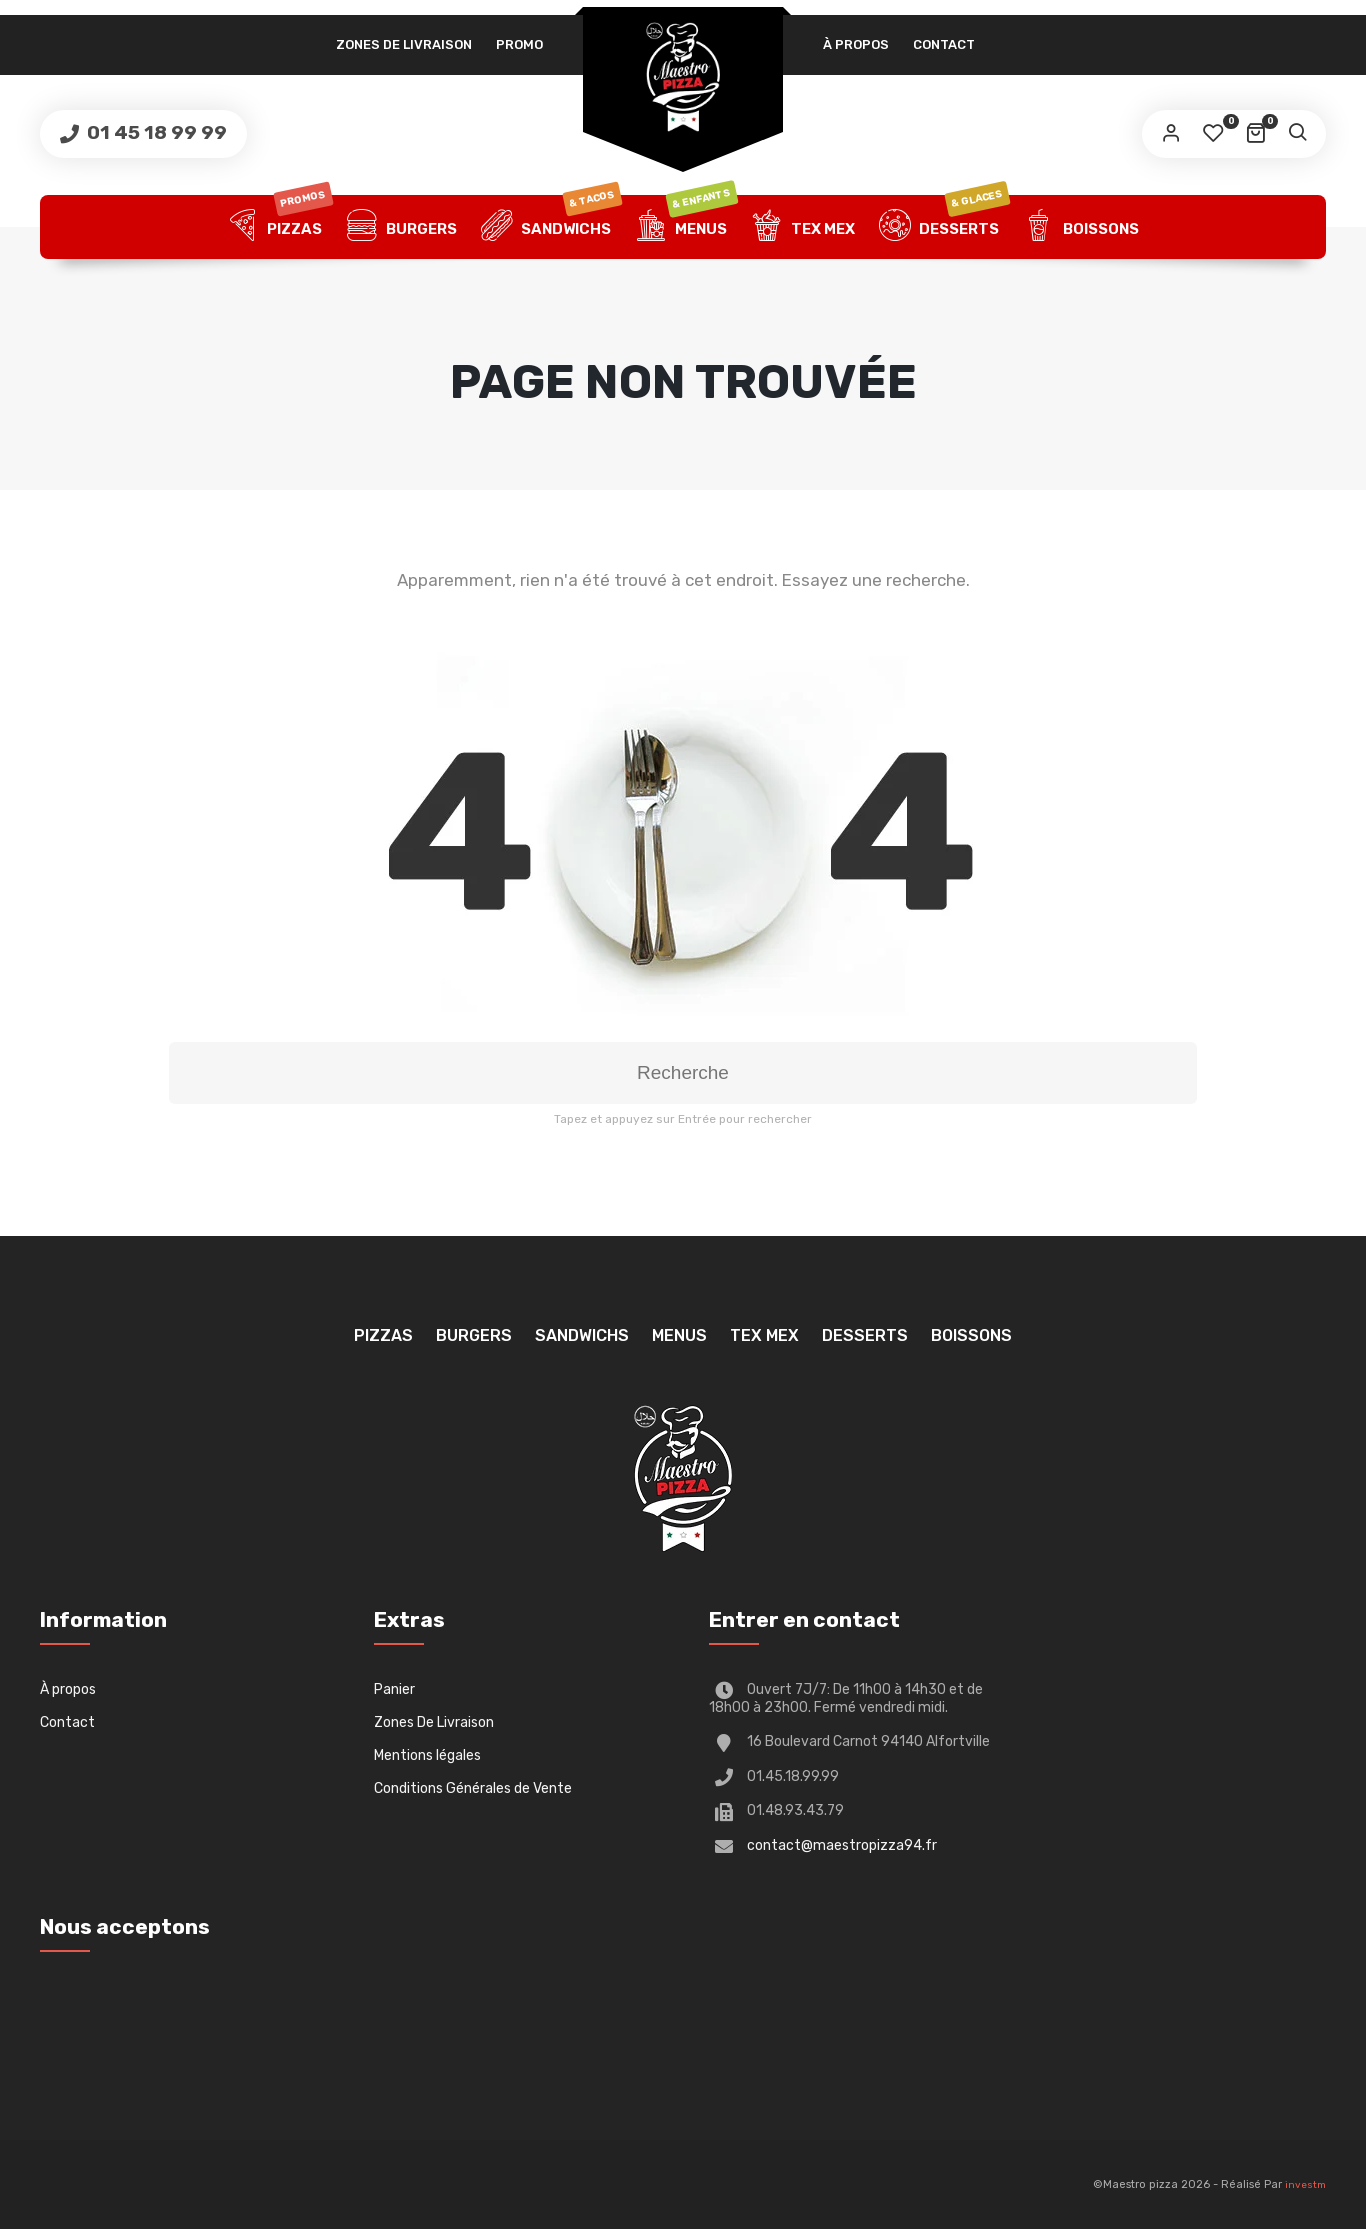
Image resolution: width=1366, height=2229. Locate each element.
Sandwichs (551, 227)
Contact (944, 44)
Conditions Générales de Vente (473, 1788)
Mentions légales (427, 1755)
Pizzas (279, 227)
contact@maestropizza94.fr (842, 1845)
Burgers (401, 227)
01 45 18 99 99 (155, 132)
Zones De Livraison (404, 44)
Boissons (1081, 227)
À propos (856, 44)
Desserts (944, 227)
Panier (394, 1689)
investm (1305, 2185)
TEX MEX (803, 227)
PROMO (519, 44)
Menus (686, 227)
